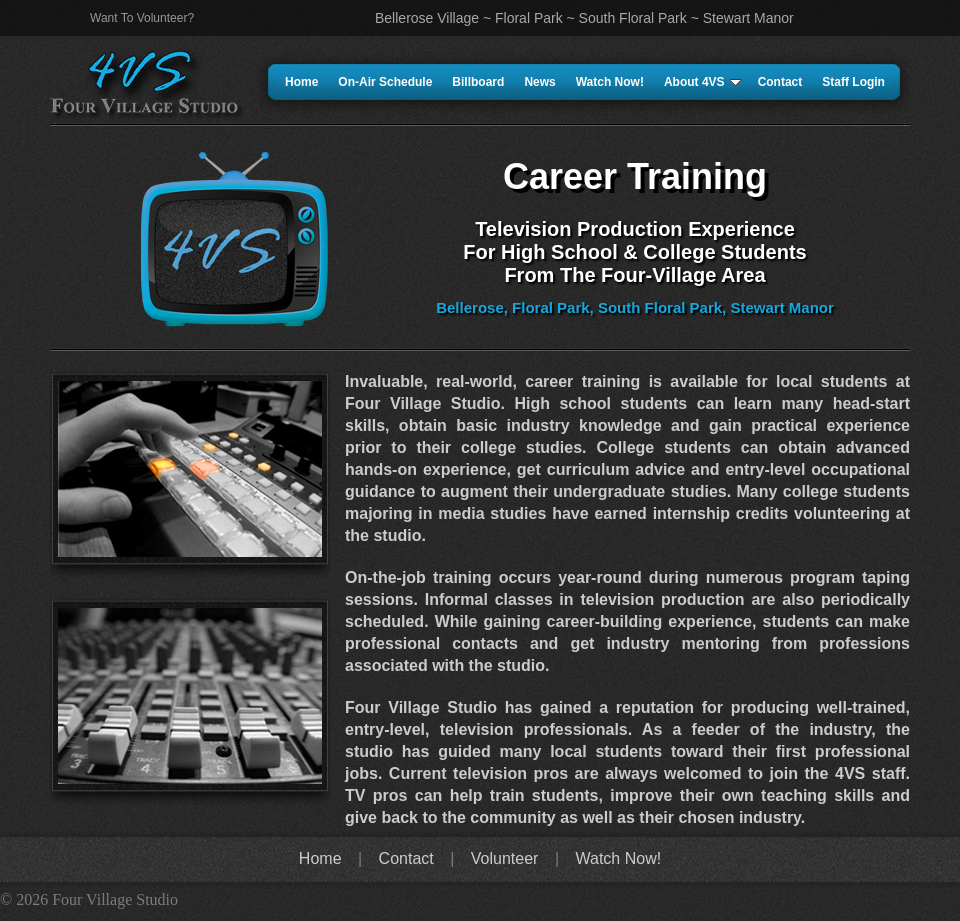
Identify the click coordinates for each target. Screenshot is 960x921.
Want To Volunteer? (142, 18)
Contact (780, 82)
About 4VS (702, 82)
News (539, 82)
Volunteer (505, 858)
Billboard (478, 82)
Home (301, 82)
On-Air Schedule (385, 82)
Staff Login (853, 82)
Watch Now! (610, 82)
